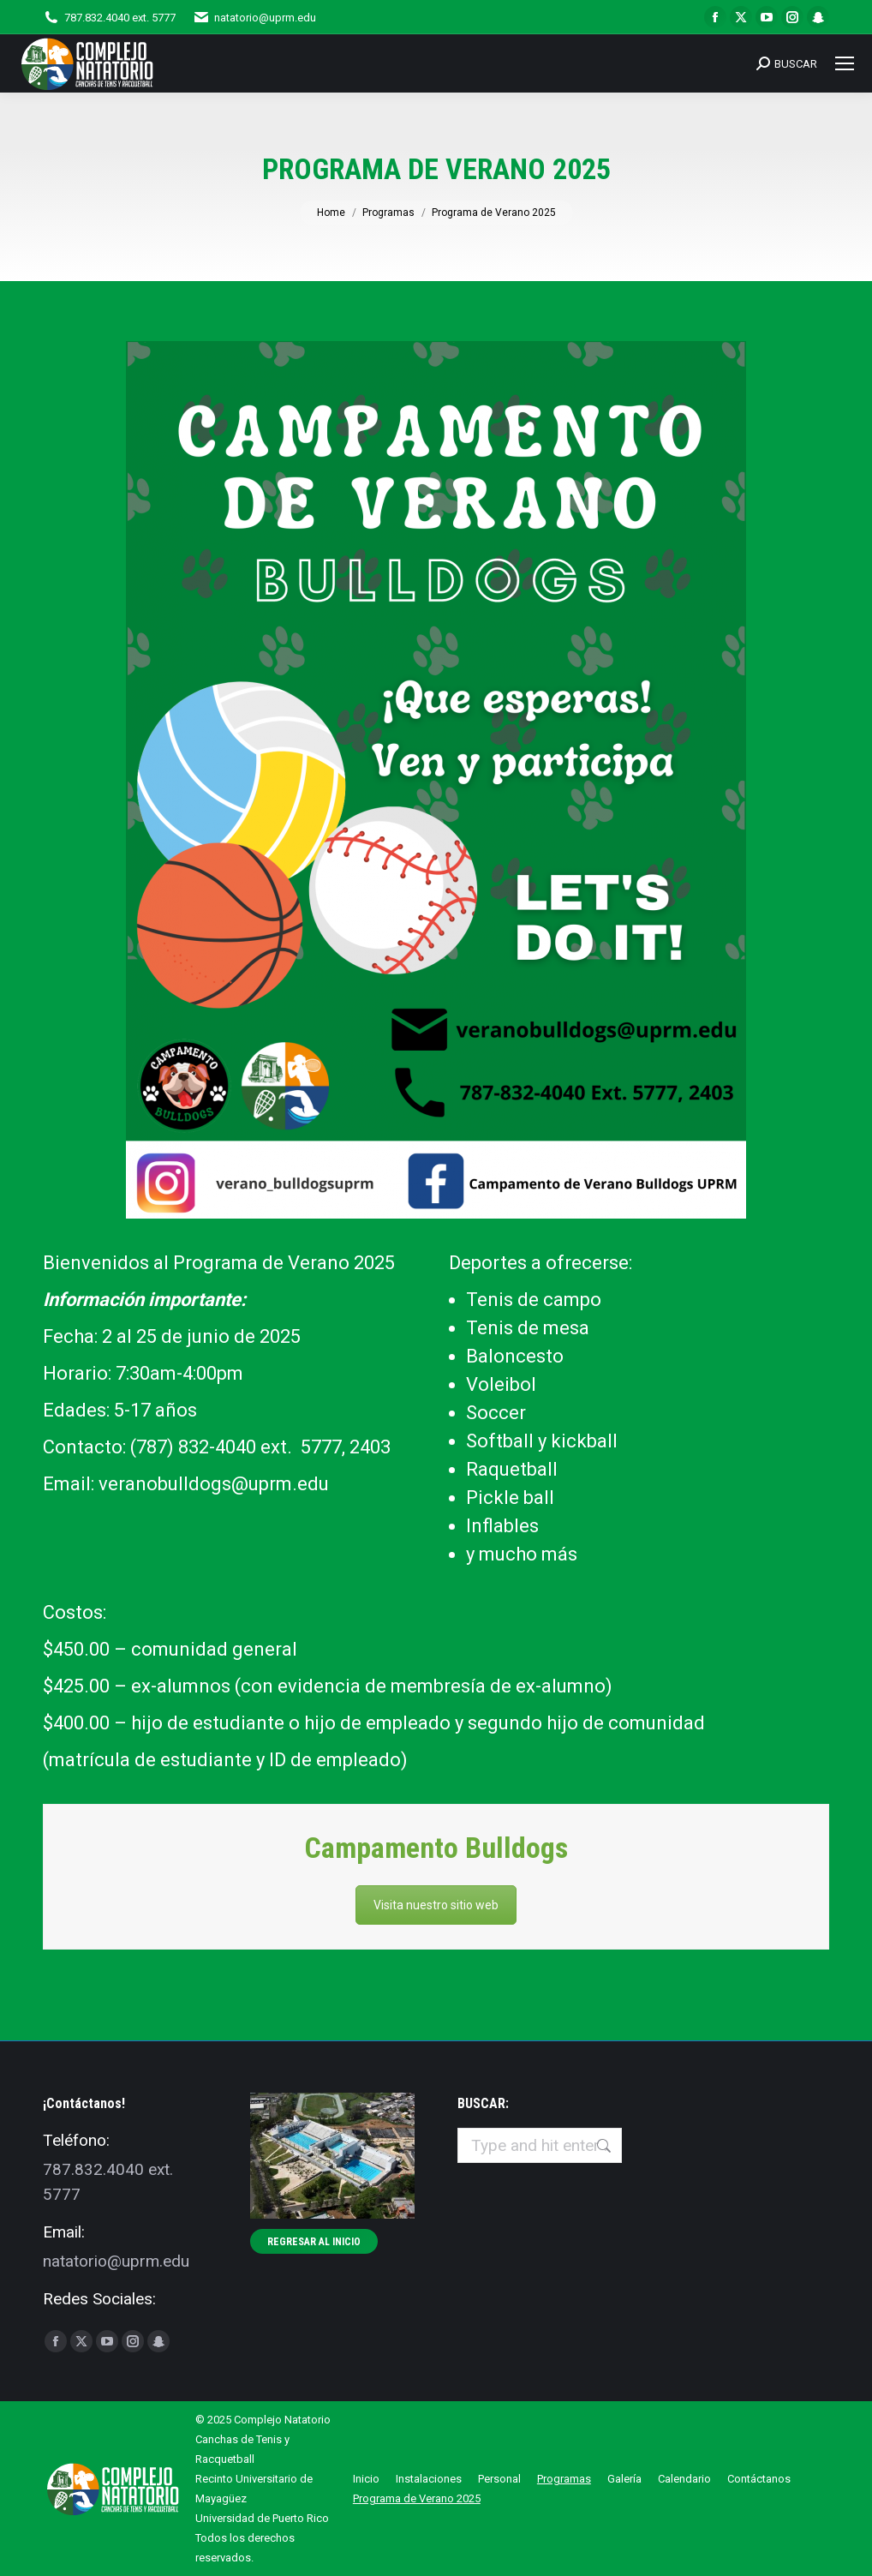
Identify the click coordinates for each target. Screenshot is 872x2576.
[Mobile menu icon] (844, 63)
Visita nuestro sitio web (436, 1905)
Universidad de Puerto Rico (262, 2518)
